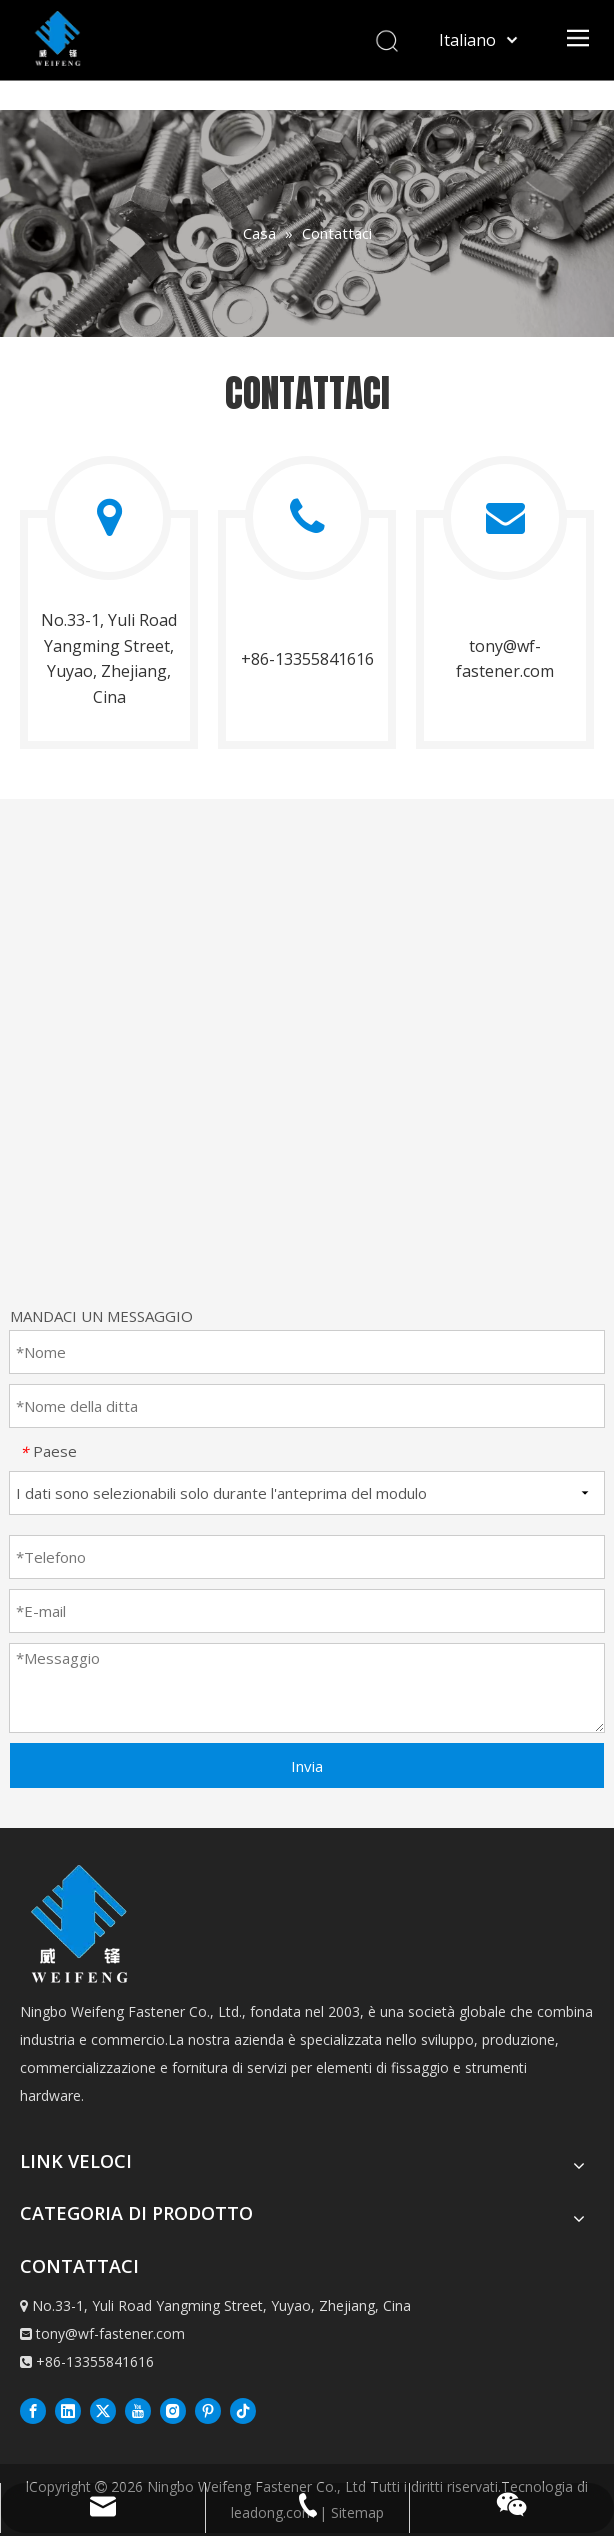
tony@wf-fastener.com (110, 2333)
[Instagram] (173, 2410)
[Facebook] (33, 2410)
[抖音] (243, 2410)
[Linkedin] (68, 2410)
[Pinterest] (208, 2410)
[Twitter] (103, 2410)
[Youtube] (138, 2410)
